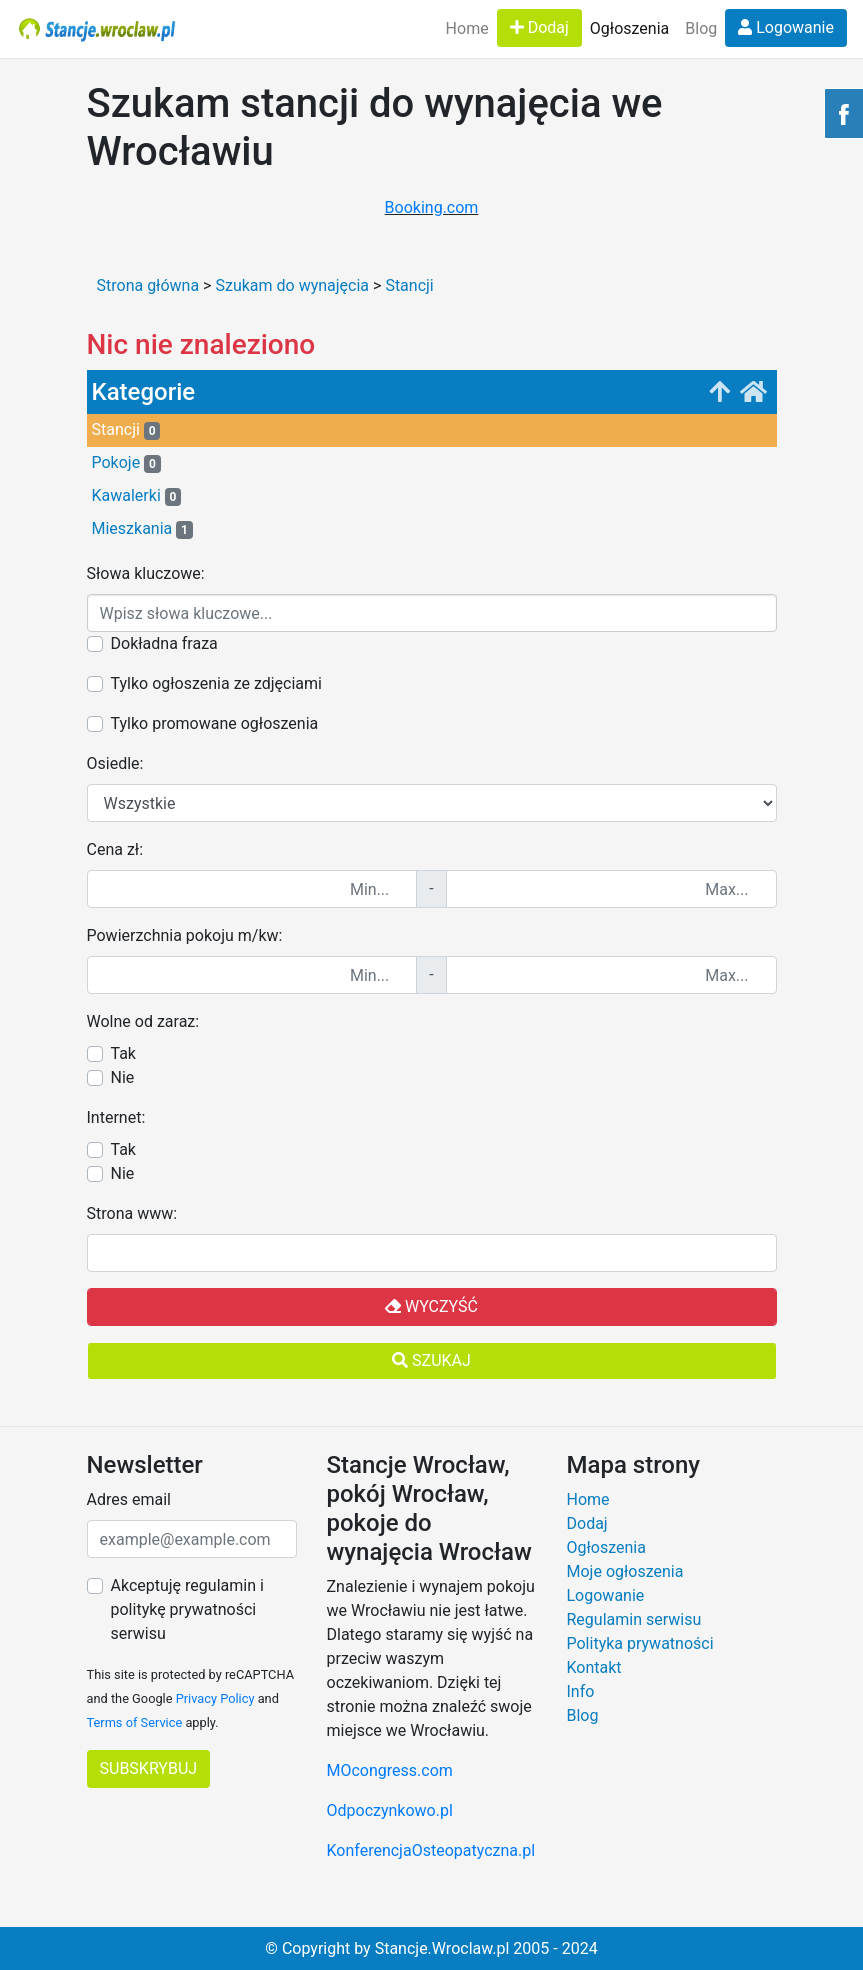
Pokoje (126, 463)
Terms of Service (135, 1722)
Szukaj (431, 1360)
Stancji (126, 430)
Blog (701, 28)
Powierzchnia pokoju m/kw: (185, 935)
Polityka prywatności (640, 1643)
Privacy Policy (215, 1698)
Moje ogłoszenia (625, 1571)
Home (467, 28)
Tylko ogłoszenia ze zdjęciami (216, 683)
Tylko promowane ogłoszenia (215, 723)
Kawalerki (137, 496)
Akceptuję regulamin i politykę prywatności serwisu (187, 1609)
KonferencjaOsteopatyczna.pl (431, 1850)
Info (581, 1691)
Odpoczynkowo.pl (390, 1810)
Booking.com (432, 207)
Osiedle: (115, 763)
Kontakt (594, 1667)
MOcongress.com (390, 1770)
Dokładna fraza (164, 643)
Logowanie (786, 27)
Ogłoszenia (629, 28)
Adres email (129, 1499)
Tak (123, 1053)
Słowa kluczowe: (146, 573)
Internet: (116, 1117)
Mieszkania (142, 529)
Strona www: (132, 1213)
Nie (123, 1077)
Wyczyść (431, 1306)
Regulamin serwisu (634, 1619)
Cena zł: (115, 849)
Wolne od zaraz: (143, 1021)
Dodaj (539, 27)
